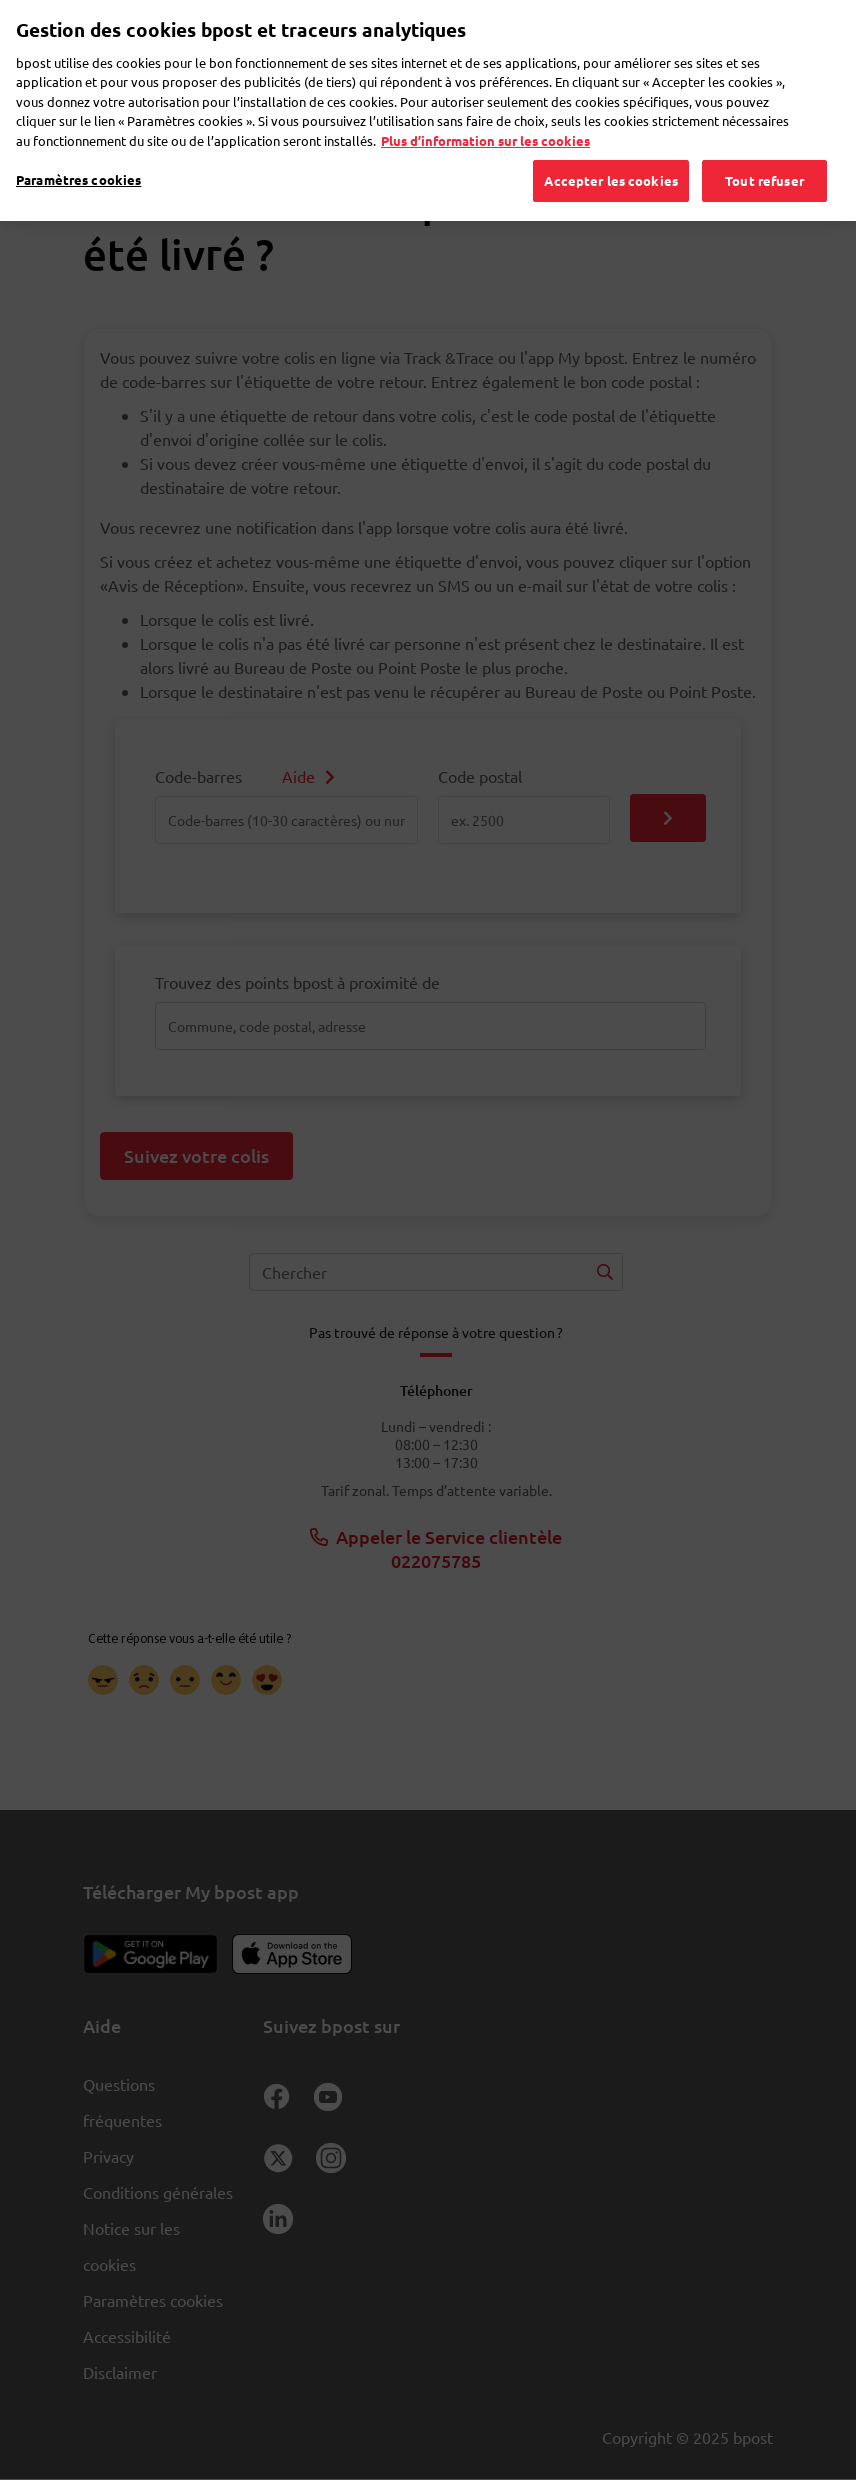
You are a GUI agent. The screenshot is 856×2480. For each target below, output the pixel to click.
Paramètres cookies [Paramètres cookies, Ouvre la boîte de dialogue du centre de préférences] (78, 152)
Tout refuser (764, 153)
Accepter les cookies (611, 153)
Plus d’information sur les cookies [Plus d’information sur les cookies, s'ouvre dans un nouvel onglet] (485, 113)
